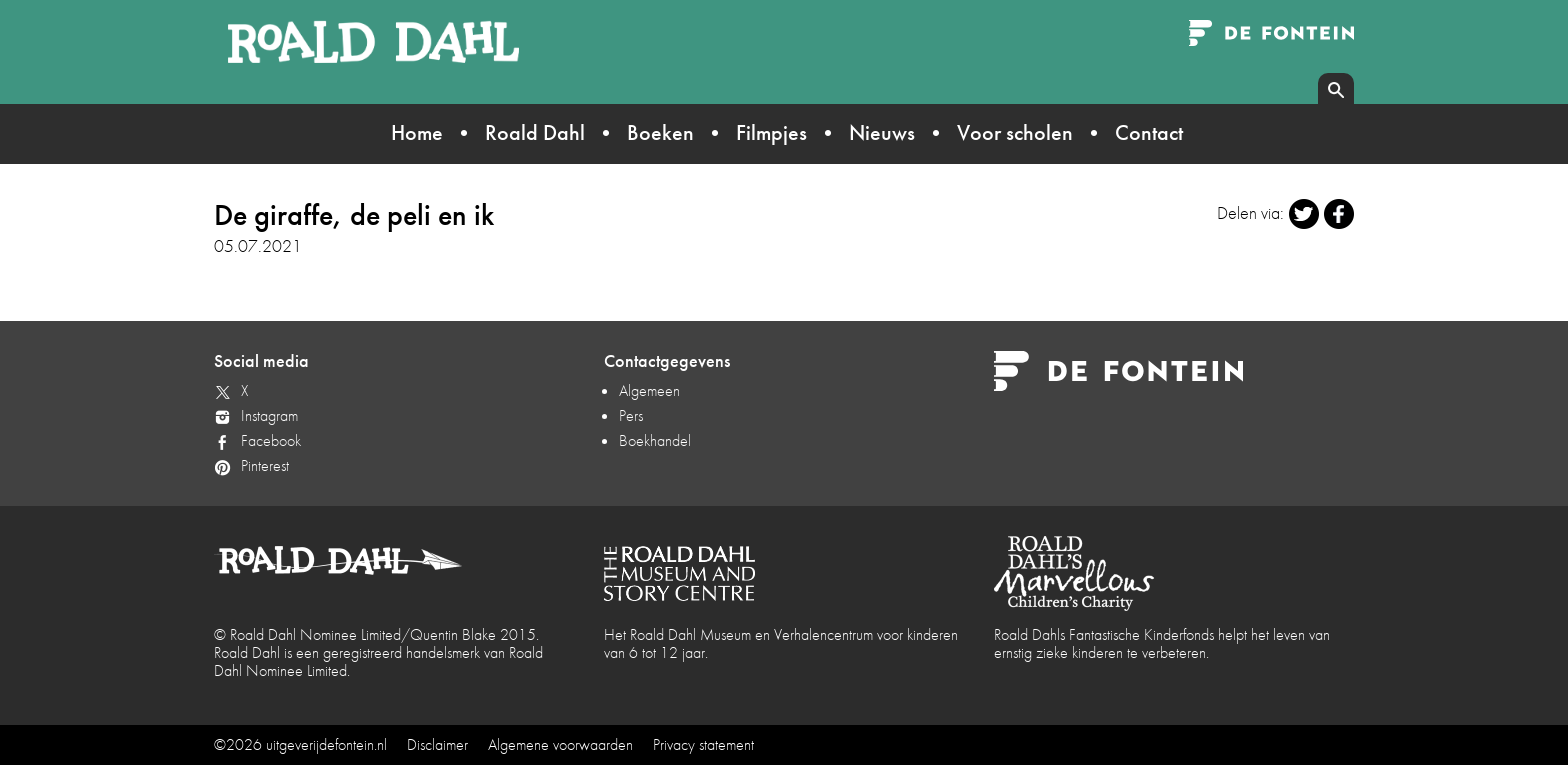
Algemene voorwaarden (560, 744)
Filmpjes (771, 132)
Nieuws (882, 132)
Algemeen (649, 390)
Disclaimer (437, 744)
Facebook (271, 440)
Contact (1149, 132)
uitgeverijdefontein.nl (326, 744)
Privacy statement (703, 744)
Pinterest (265, 465)
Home (417, 132)
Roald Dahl (535, 132)
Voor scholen (1015, 132)
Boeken (660, 132)
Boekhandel (655, 440)
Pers (631, 415)
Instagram (269, 415)
